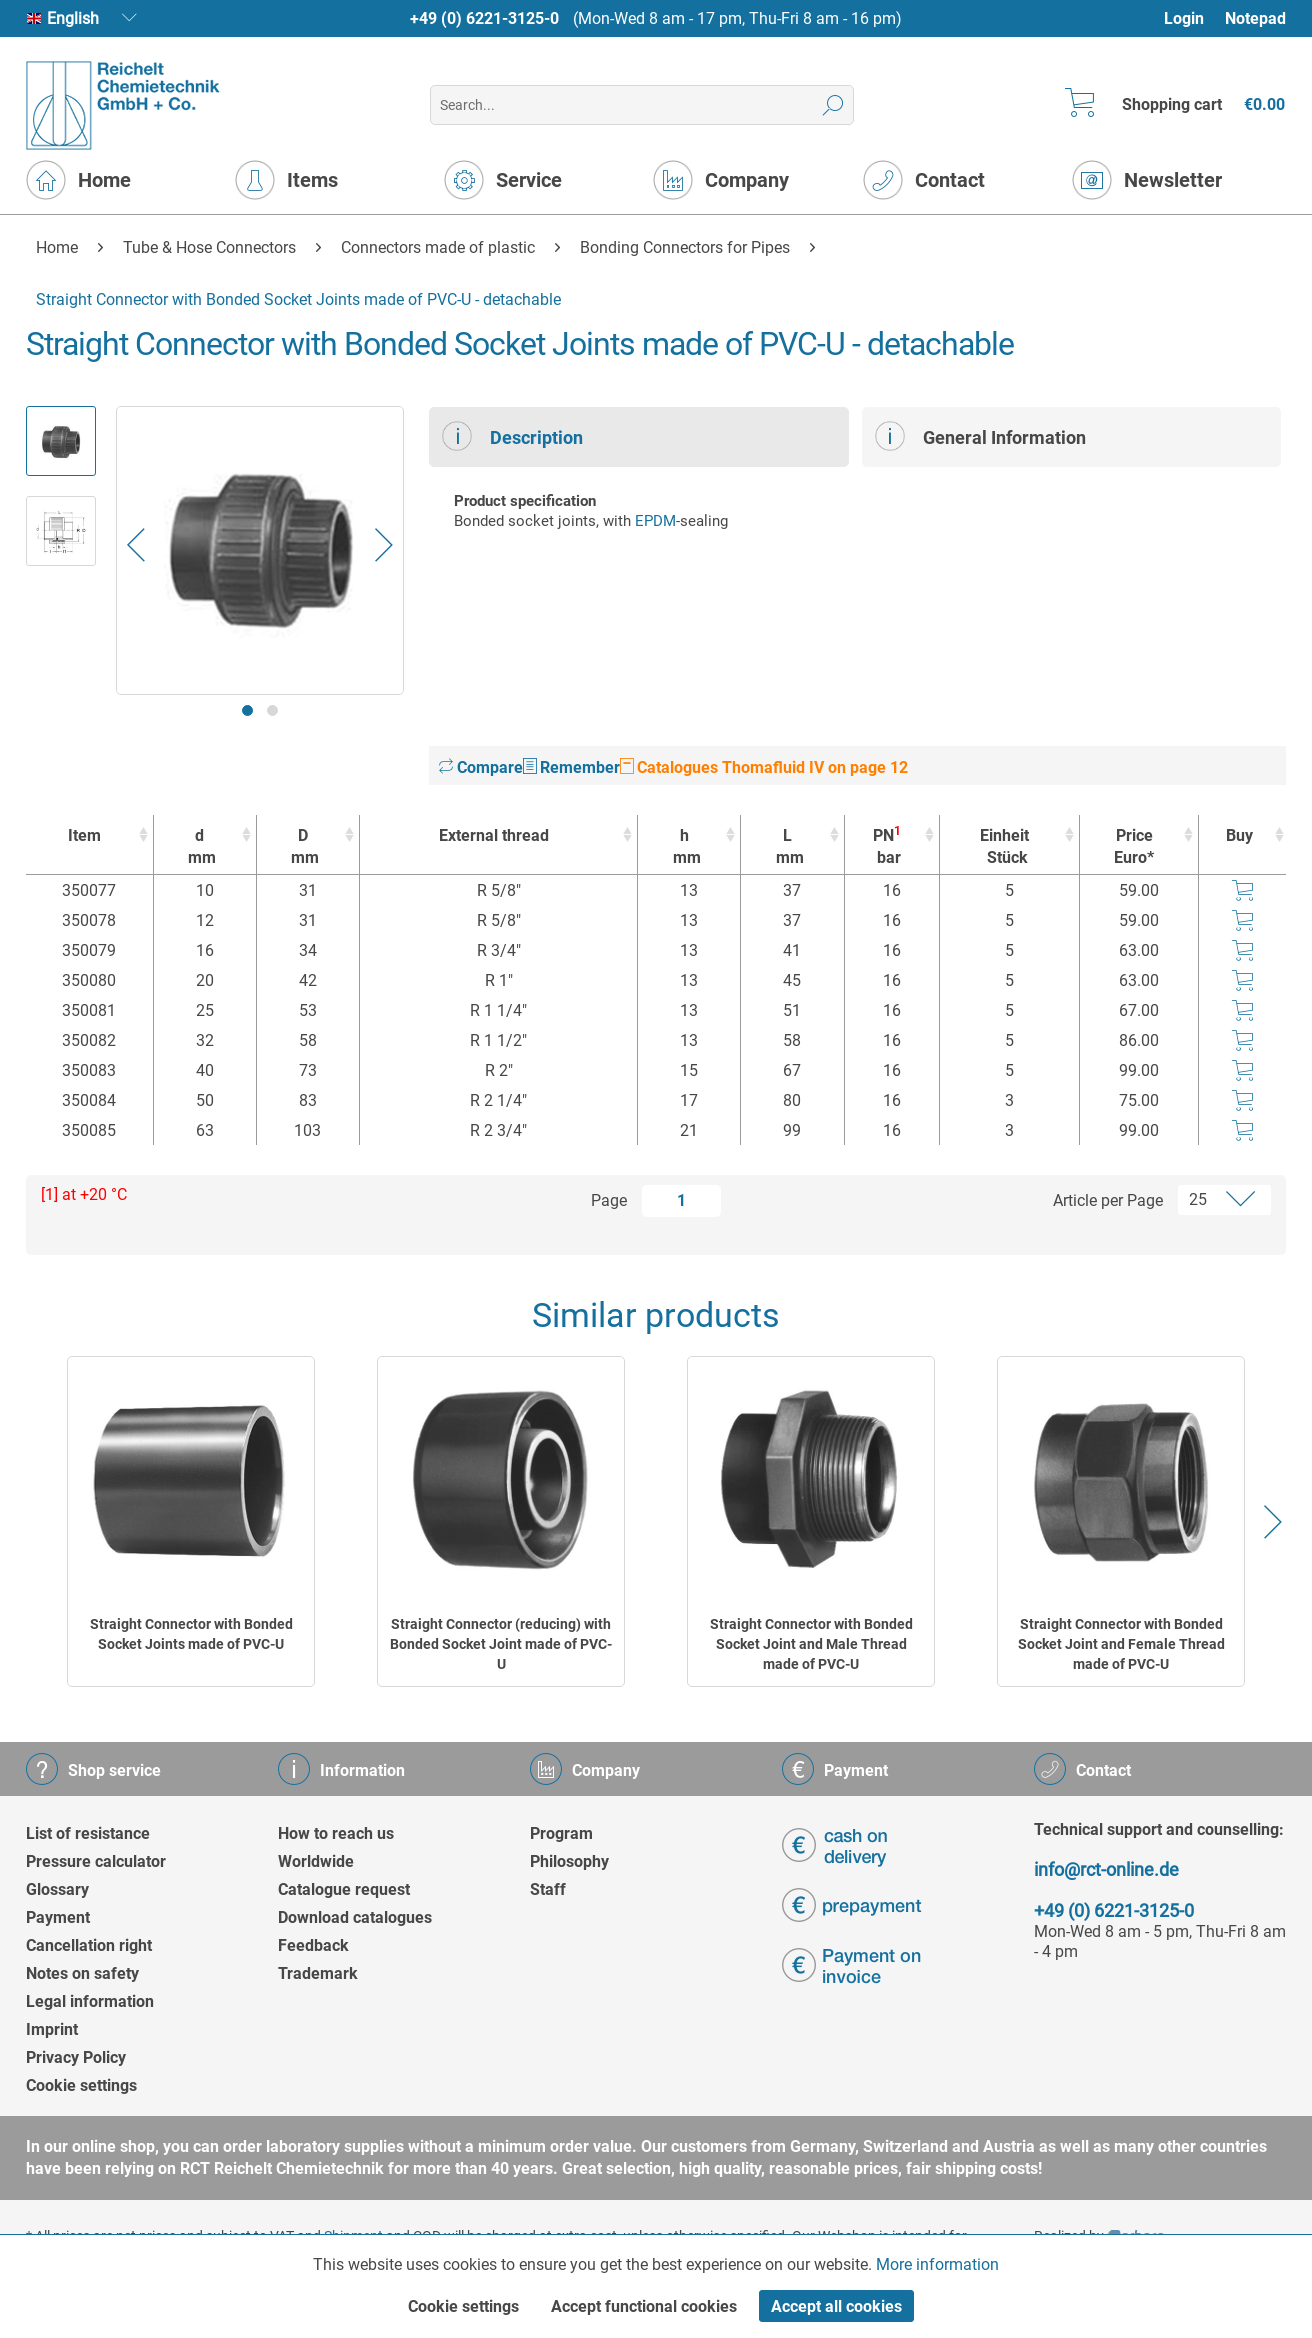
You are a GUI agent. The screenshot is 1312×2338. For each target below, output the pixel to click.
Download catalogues (355, 1917)
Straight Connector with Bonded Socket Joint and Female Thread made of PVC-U (1121, 1644)
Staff (548, 1889)
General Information (980, 436)
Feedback (313, 1945)
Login (1184, 18)
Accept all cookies (836, 2306)
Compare (481, 767)
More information (937, 2264)
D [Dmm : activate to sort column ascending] (303, 847)
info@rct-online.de (1106, 1869)
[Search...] (641, 105)
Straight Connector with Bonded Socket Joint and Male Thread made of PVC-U (811, 1644)
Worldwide (316, 1861)
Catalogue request (344, 1889)
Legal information (90, 2001)
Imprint (52, 2029)
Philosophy (569, 1861)
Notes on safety (82, 1973)
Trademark (318, 1973)
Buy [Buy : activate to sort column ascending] (1239, 835)
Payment (58, 1917)
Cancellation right (89, 1945)
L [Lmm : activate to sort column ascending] (787, 847)
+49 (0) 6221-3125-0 (484, 18)
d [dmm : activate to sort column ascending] (200, 847)
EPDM (655, 521)
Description (512, 436)
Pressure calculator (96, 1861)
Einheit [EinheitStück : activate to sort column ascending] (1004, 847)
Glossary (57, 1889)
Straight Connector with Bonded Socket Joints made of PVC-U (191, 1634)
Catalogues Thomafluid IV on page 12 (764, 767)
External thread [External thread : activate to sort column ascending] (494, 835)
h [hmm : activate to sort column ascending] (684, 847)
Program (561, 1833)
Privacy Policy (76, 2057)
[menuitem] (1193, 18)
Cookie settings (81, 2085)
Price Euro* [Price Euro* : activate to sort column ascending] (1134, 846)
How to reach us (336, 1833)
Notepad (1255, 18)
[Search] (833, 105)
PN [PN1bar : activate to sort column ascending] (887, 846)
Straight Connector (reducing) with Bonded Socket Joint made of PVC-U (501, 1644)
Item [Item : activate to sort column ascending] (84, 835)
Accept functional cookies (644, 2306)
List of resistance (88, 1833)
